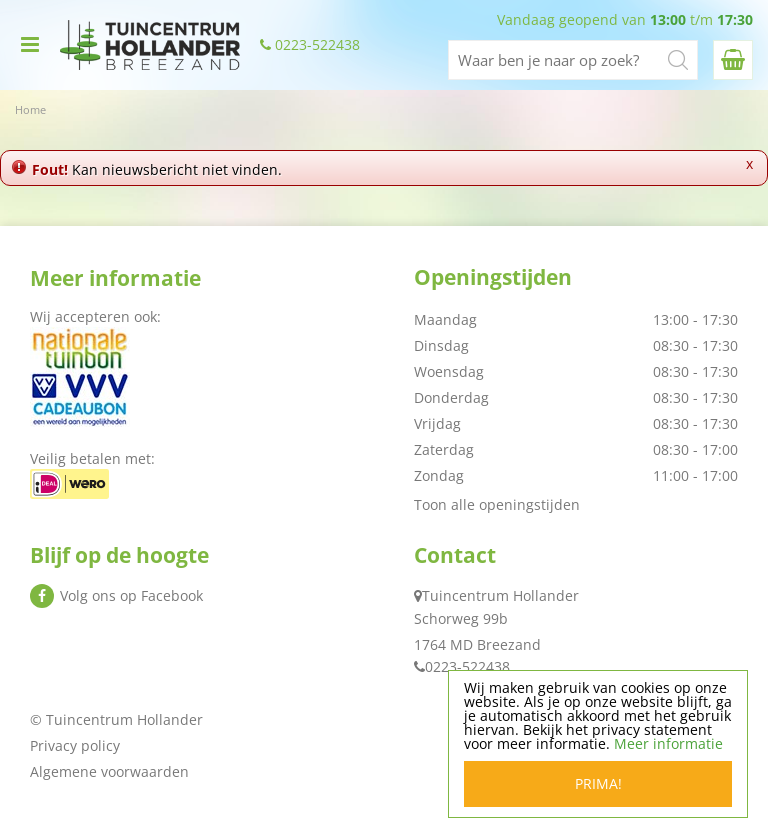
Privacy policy (75, 745)
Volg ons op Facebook (131, 595)
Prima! (598, 783)
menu (30, 45)
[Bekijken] (733, 60)
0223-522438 (317, 45)
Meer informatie (668, 743)
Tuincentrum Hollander (500, 595)
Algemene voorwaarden (109, 771)
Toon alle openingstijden (497, 504)
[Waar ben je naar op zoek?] (573, 60)
